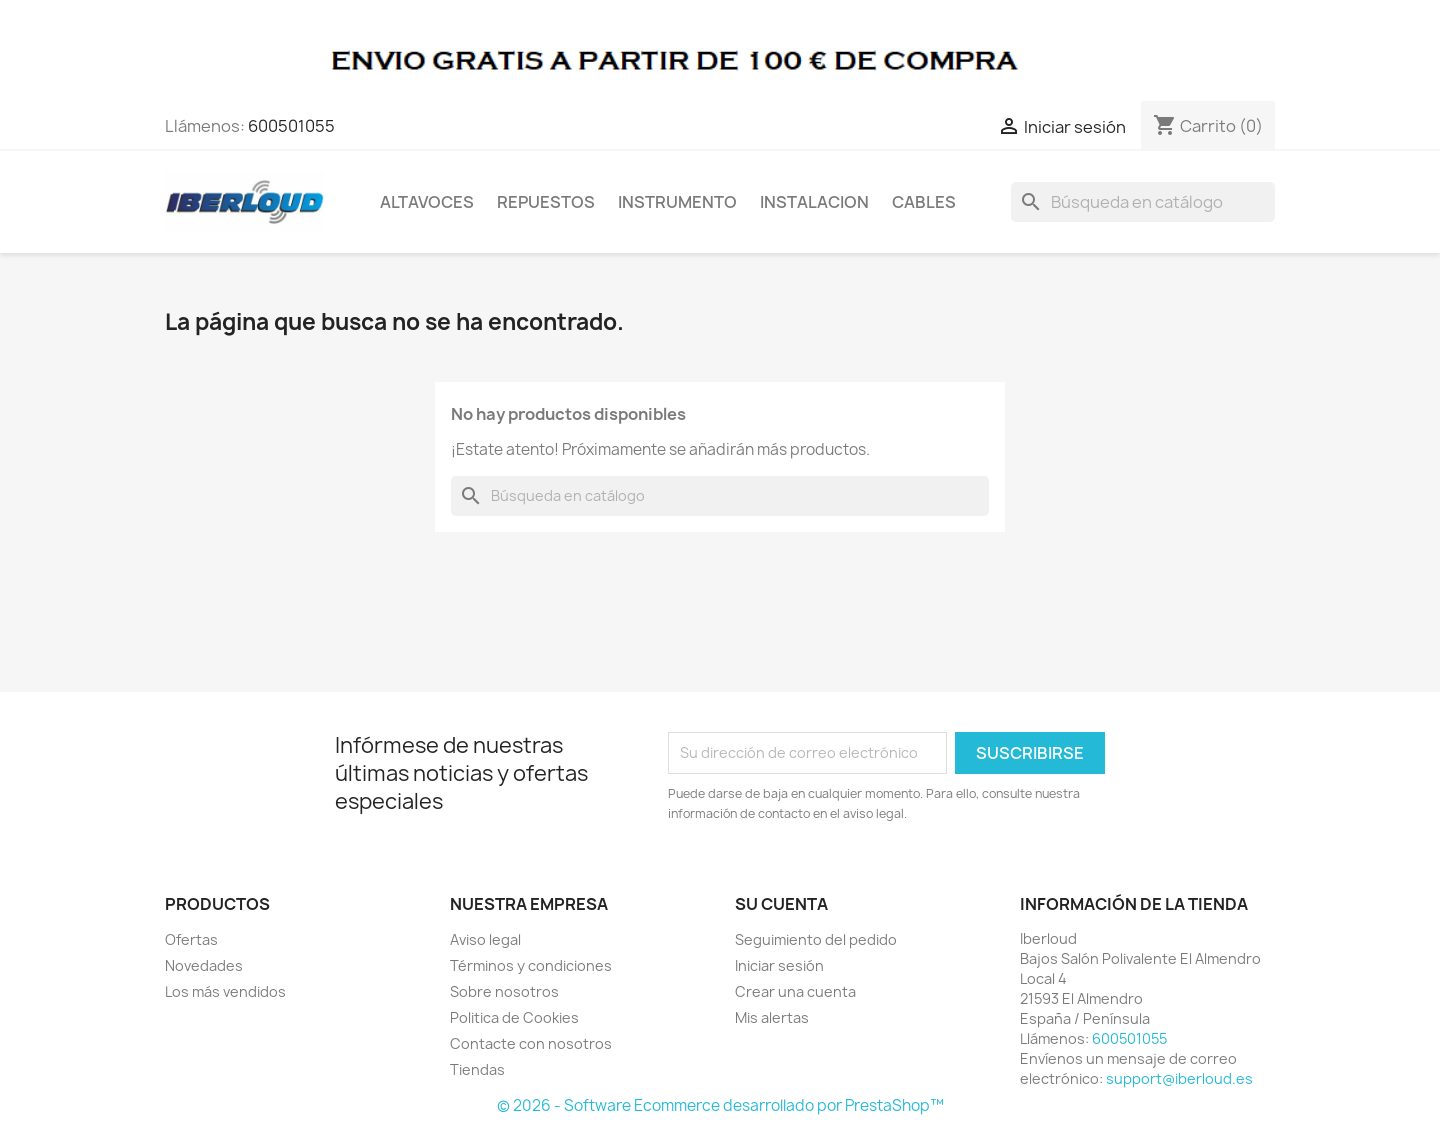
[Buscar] (1143, 202)
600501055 (291, 126)
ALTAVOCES (427, 202)
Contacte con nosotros (531, 1043)
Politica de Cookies (514, 1017)
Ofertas (191, 939)
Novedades (204, 965)
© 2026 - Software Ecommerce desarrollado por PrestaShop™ (720, 1105)
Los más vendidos (225, 991)
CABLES (924, 202)
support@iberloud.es (1179, 1078)
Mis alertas (772, 1017)
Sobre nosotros (504, 991)
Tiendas (477, 1069)
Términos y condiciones (531, 965)
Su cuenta (781, 904)
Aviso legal (485, 939)
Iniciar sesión (779, 965)
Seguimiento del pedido (816, 939)
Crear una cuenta (795, 991)
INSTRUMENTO (677, 202)
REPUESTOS (546, 202)
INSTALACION (814, 202)
